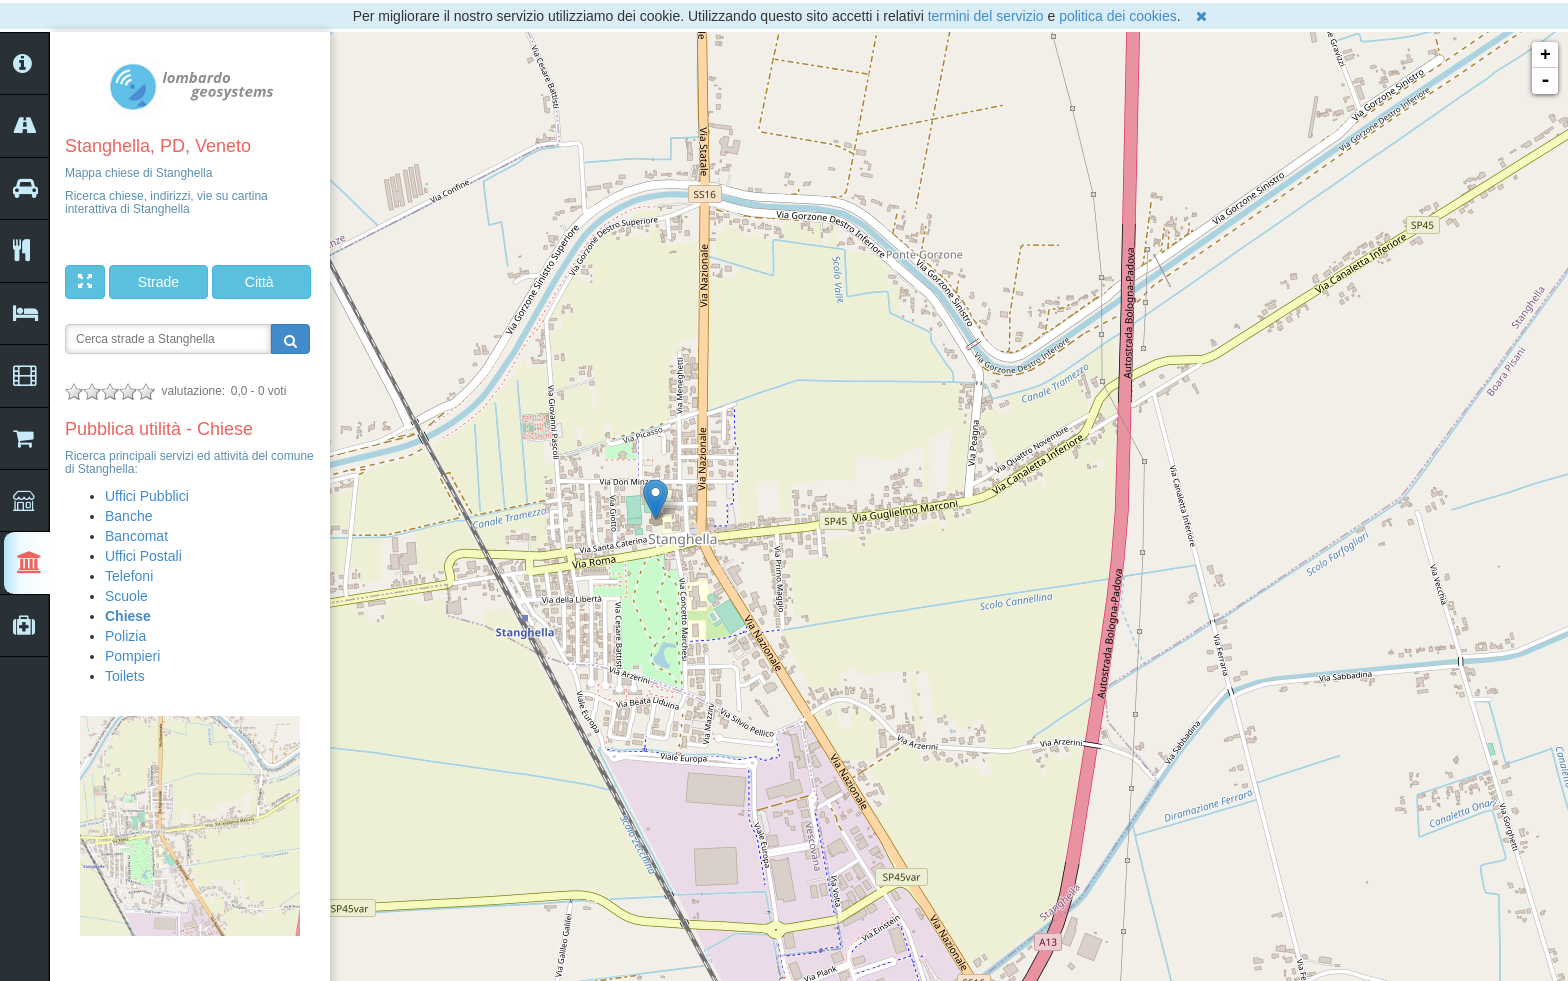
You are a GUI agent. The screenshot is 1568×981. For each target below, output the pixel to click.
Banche (128, 516)
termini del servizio (986, 16)
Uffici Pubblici (147, 496)
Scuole (126, 596)
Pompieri (132, 656)
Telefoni (129, 576)
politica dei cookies (1118, 16)
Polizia (125, 636)
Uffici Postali (143, 556)
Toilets (125, 676)
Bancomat (136, 536)
